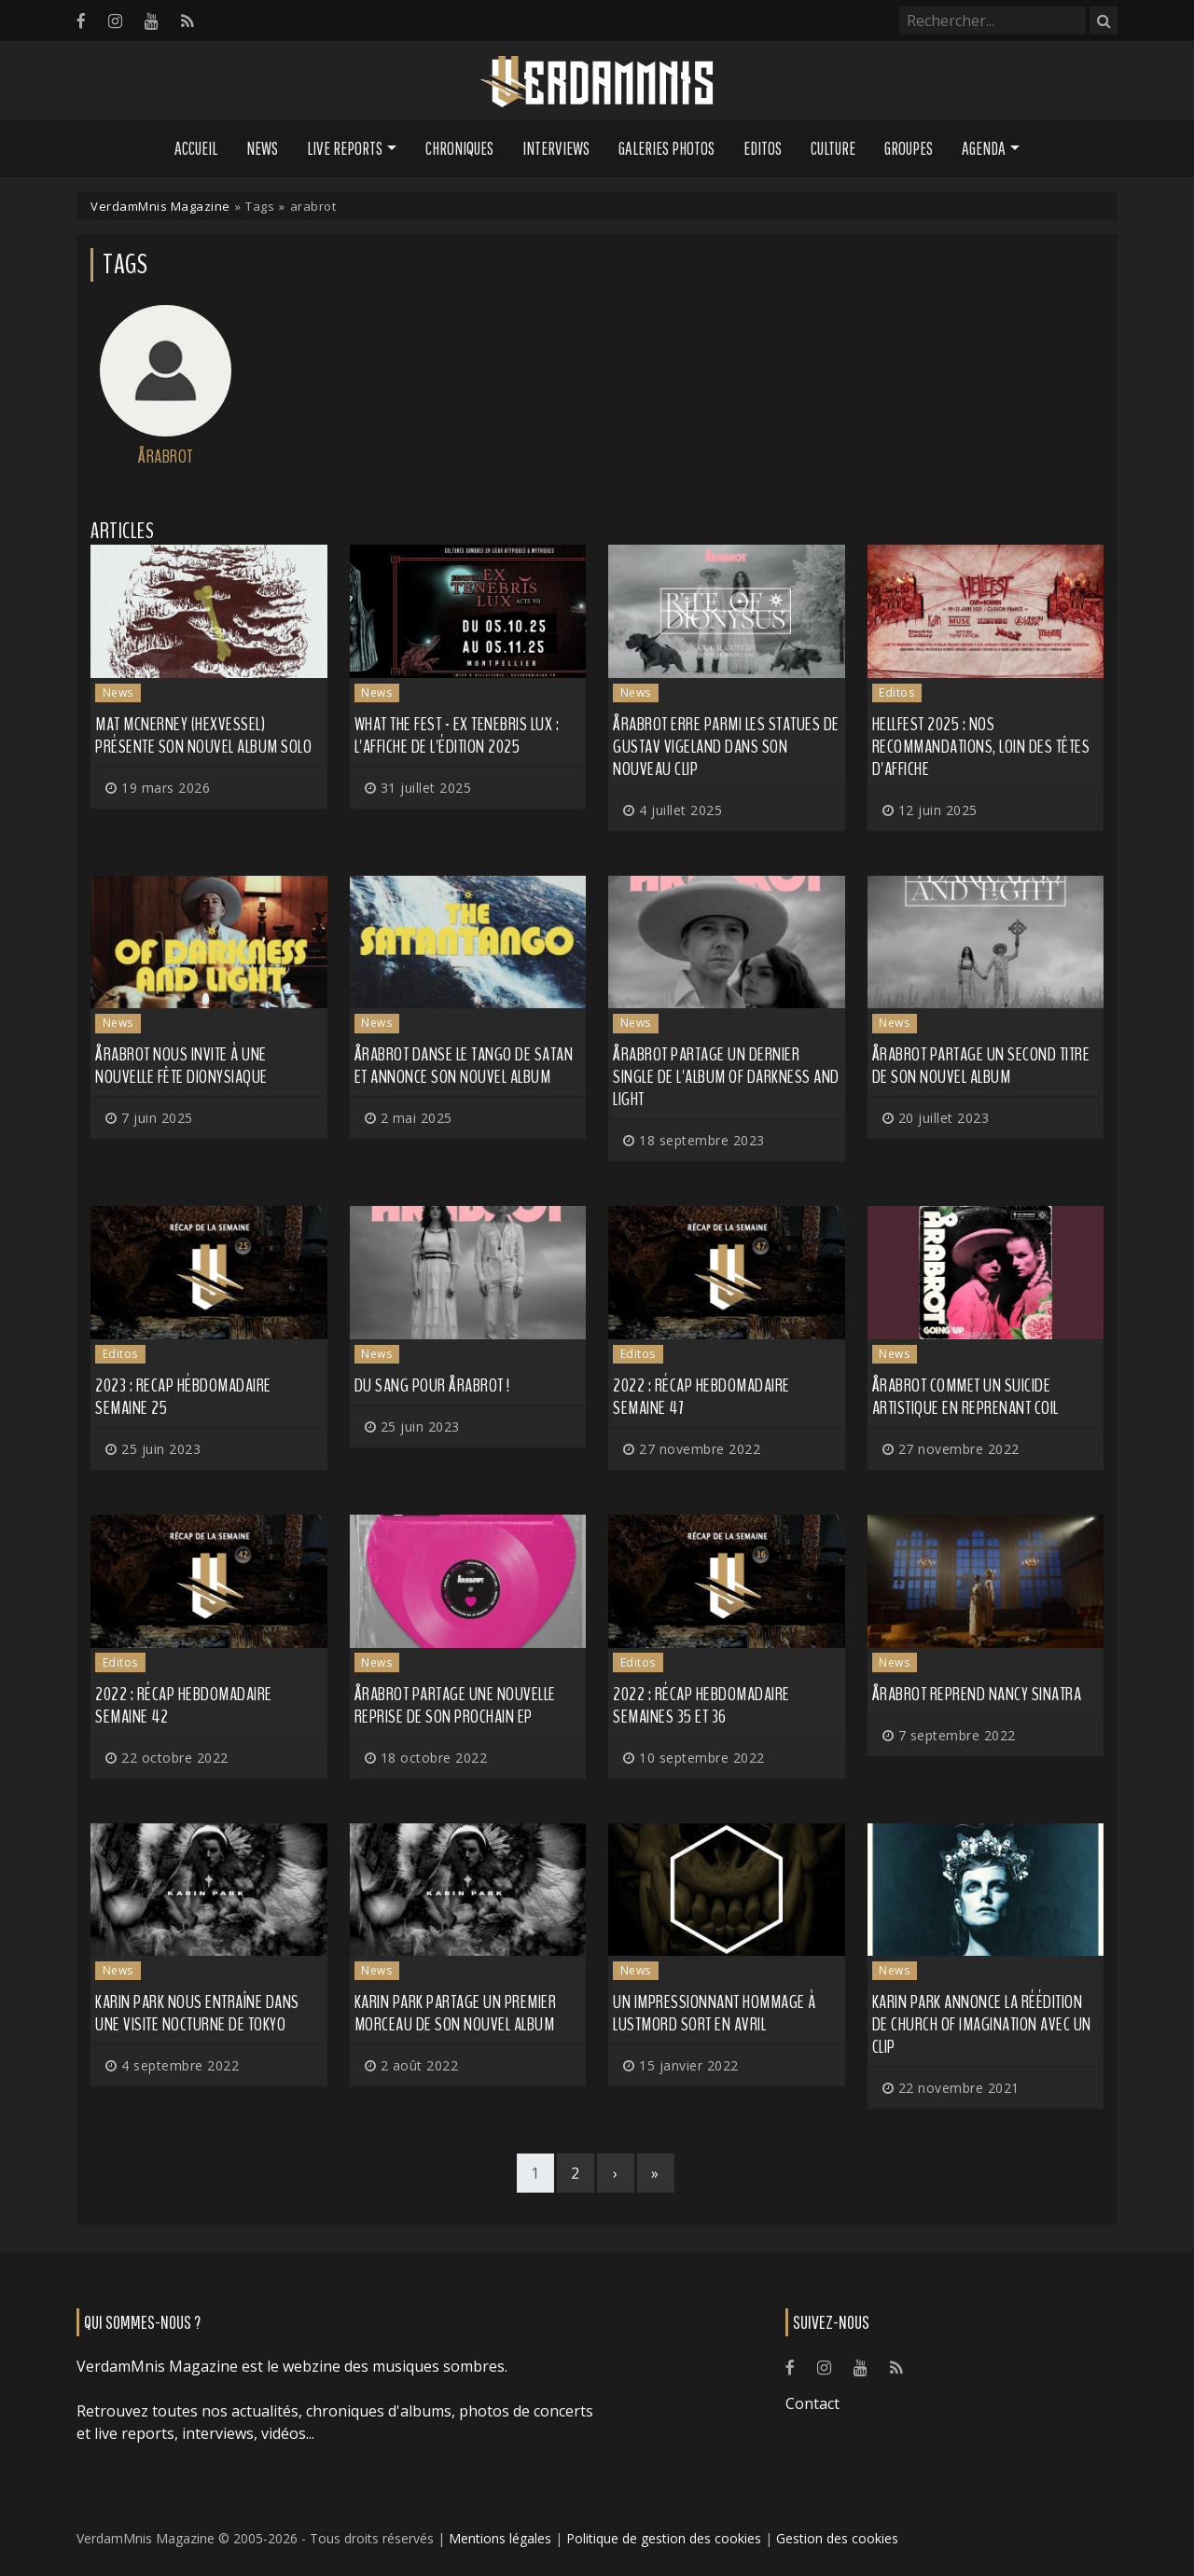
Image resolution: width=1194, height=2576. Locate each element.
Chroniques (459, 148)
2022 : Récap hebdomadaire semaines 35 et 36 (701, 1705)
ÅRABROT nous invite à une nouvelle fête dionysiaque (181, 1065)
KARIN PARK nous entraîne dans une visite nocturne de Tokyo (197, 2013)
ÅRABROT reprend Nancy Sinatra (977, 1694)
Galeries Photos (666, 148)
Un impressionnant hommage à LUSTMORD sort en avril (714, 2013)
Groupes (908, 148)
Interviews (556, 148)
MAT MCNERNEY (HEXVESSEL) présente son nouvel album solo (203, 735)
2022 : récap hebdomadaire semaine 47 (701, 1396)
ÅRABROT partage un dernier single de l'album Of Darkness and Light (726, 1077)
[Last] (655, 2173)
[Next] (615, 2173)
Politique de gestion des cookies (663, 2538)
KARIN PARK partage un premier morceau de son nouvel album (455, 2013)
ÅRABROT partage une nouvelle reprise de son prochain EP (455, 1705)
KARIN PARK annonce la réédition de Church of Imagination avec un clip (981, 2024)
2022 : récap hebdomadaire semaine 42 (183, 1705)
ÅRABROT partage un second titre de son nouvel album (981, 1065)
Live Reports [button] (344, 148)
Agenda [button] (984, 148)
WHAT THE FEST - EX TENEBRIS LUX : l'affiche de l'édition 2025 (457, 735)
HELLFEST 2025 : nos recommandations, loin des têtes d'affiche (981, 747)
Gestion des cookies (837, 2538)
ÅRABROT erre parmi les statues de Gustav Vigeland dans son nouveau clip (726, 747)
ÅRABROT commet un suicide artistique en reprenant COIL (965, 1396)
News (262, 148)
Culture (833, 148)
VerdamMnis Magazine (160, 206)
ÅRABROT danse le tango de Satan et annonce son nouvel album (464, 1065)
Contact (812, 2403)
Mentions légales (500, 2538)
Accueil (195, 148)
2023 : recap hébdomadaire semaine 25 (183, 1396)
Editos (762, 148)
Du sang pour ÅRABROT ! (432, 1385)
